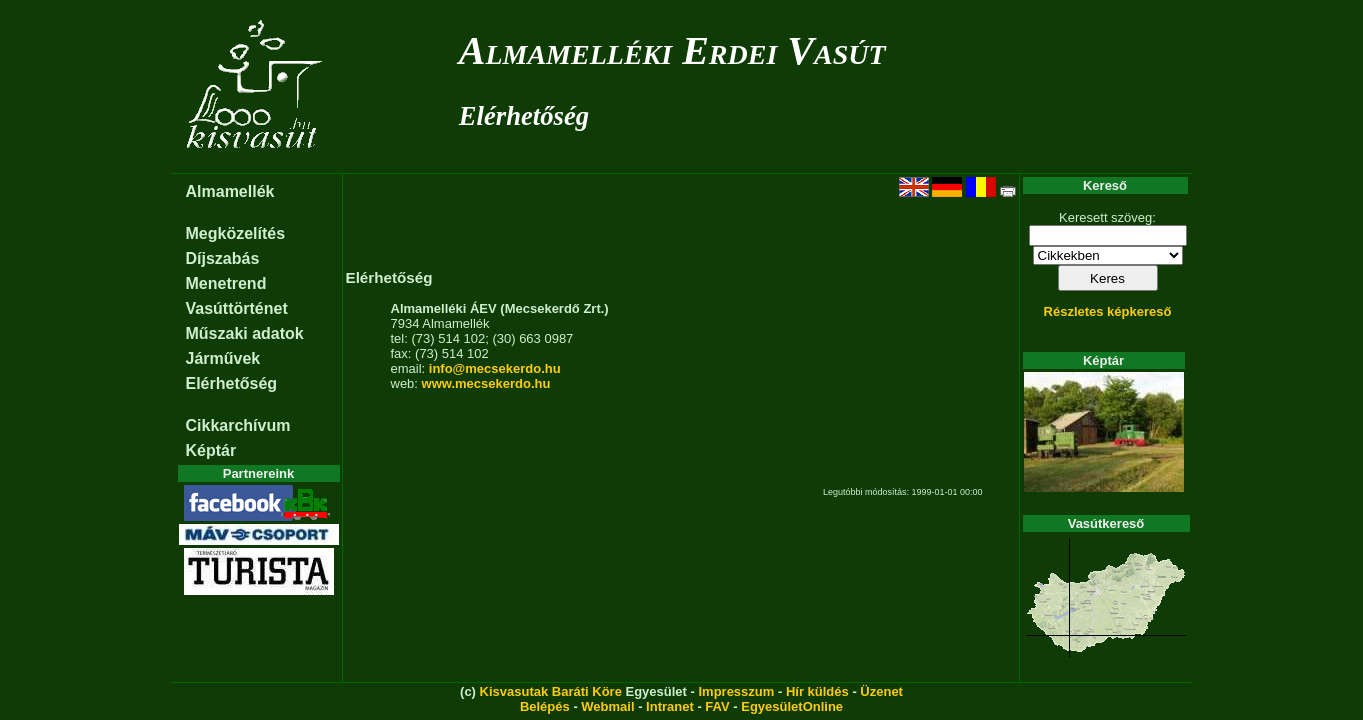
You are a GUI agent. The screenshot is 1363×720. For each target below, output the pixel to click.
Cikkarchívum (238, 425)
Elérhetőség (524, 116)
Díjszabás (223, 258)
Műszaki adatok (245, 333)
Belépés (545, 706)
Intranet (670, 706)
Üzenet (881, 691)
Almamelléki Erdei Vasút (672, 50)
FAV (717, 706)
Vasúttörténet (237, 308)
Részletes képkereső (1108, 311)
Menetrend (226, 283)
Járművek (223, 358)
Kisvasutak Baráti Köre (551, 691)
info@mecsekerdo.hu (495, 368)
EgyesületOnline (792, 706)
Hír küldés (817, 691)
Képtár (211, 450)
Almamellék (230, 191)
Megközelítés (236, 233)
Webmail (607, 706)
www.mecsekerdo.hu (486, 383)
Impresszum (736, 691)
